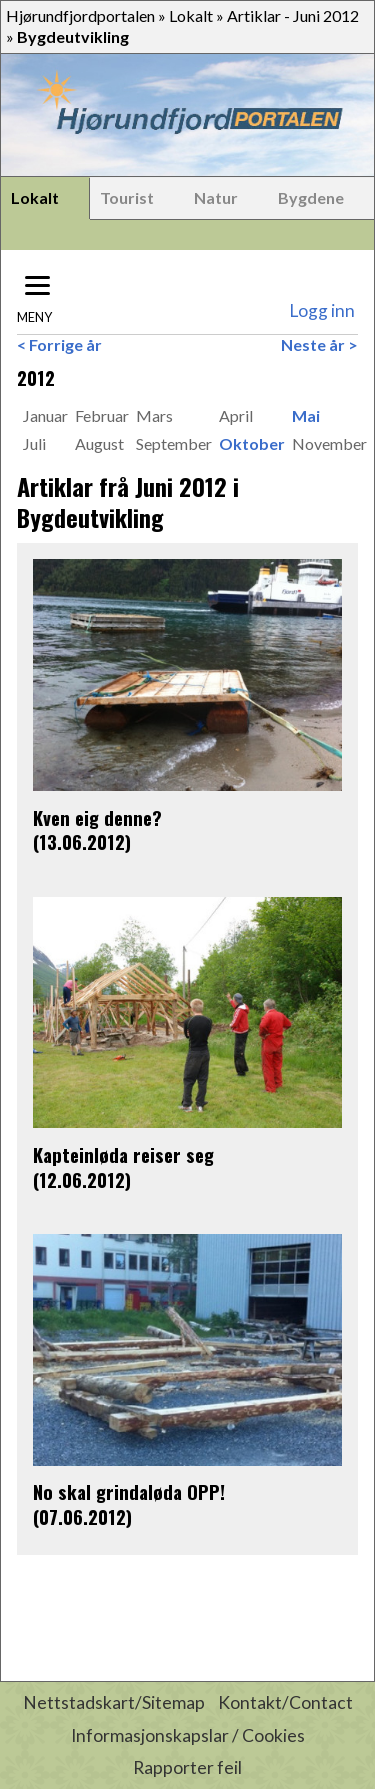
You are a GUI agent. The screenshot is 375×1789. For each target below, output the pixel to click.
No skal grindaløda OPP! (129, 1491)
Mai (306, 415)
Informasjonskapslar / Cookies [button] (188, 1735)
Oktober (252, 443)
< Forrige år (59, 344)
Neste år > (319, 344)
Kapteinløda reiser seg (123, 1154)
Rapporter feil (187, 1767)
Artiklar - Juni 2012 (293, 15)
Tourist (127, 197)
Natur (216, 197)
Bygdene (311, 197)
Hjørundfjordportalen (80, 15)
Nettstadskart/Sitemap (114, 1702)
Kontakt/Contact (285, 1702)
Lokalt (191, 15)
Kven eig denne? (97, 817)
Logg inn (322, 310)
